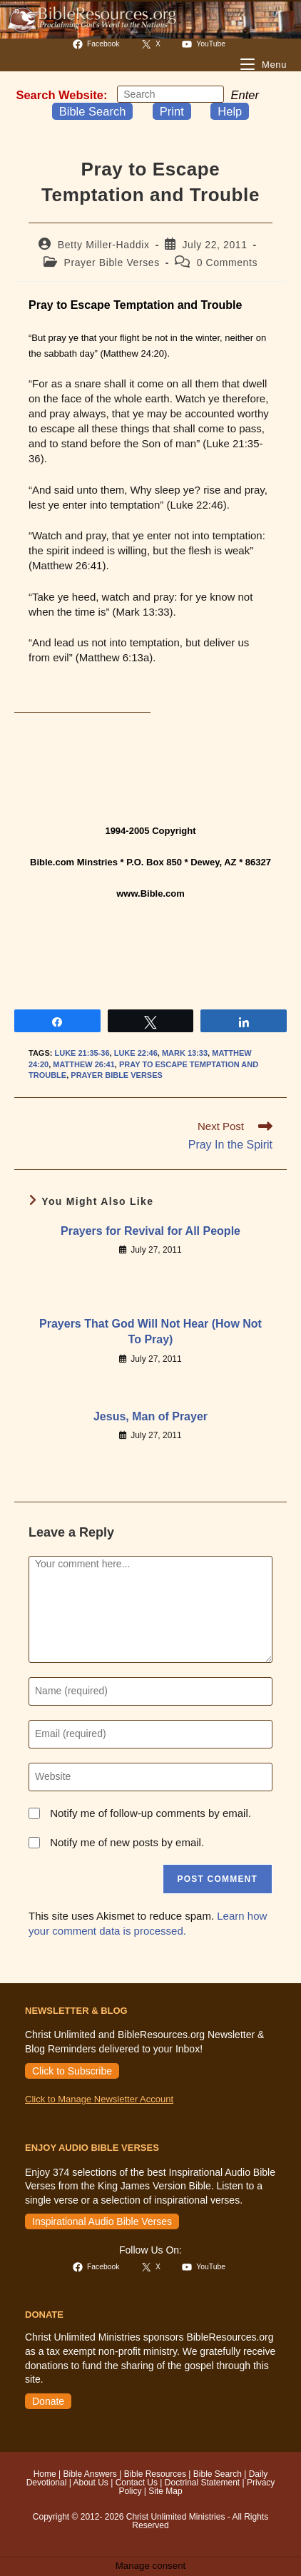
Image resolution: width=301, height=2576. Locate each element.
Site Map (165, 2491)
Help (230, 111)
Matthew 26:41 (84, 1064)
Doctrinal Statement (202, 2483)
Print (172, 111)
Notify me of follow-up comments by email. (150, 1813)
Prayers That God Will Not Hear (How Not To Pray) (150, 1331)
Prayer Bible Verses (112, 262)
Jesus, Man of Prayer (150, 1416)
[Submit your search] (209, 94)
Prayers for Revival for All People (150, 1231)
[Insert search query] (170, 94)
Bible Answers (89, 2474)
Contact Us (137, 2483)
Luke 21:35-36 (81, 1053)
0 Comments (227, 262)
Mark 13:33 (185, 1053)
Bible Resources (155, 2474)
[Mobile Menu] (263, 64)
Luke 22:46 (136, 1053)
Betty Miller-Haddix (104, 244)
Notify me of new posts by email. (127, 1842)
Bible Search (92, 111)
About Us (90, 2483)
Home (45, 2474)
